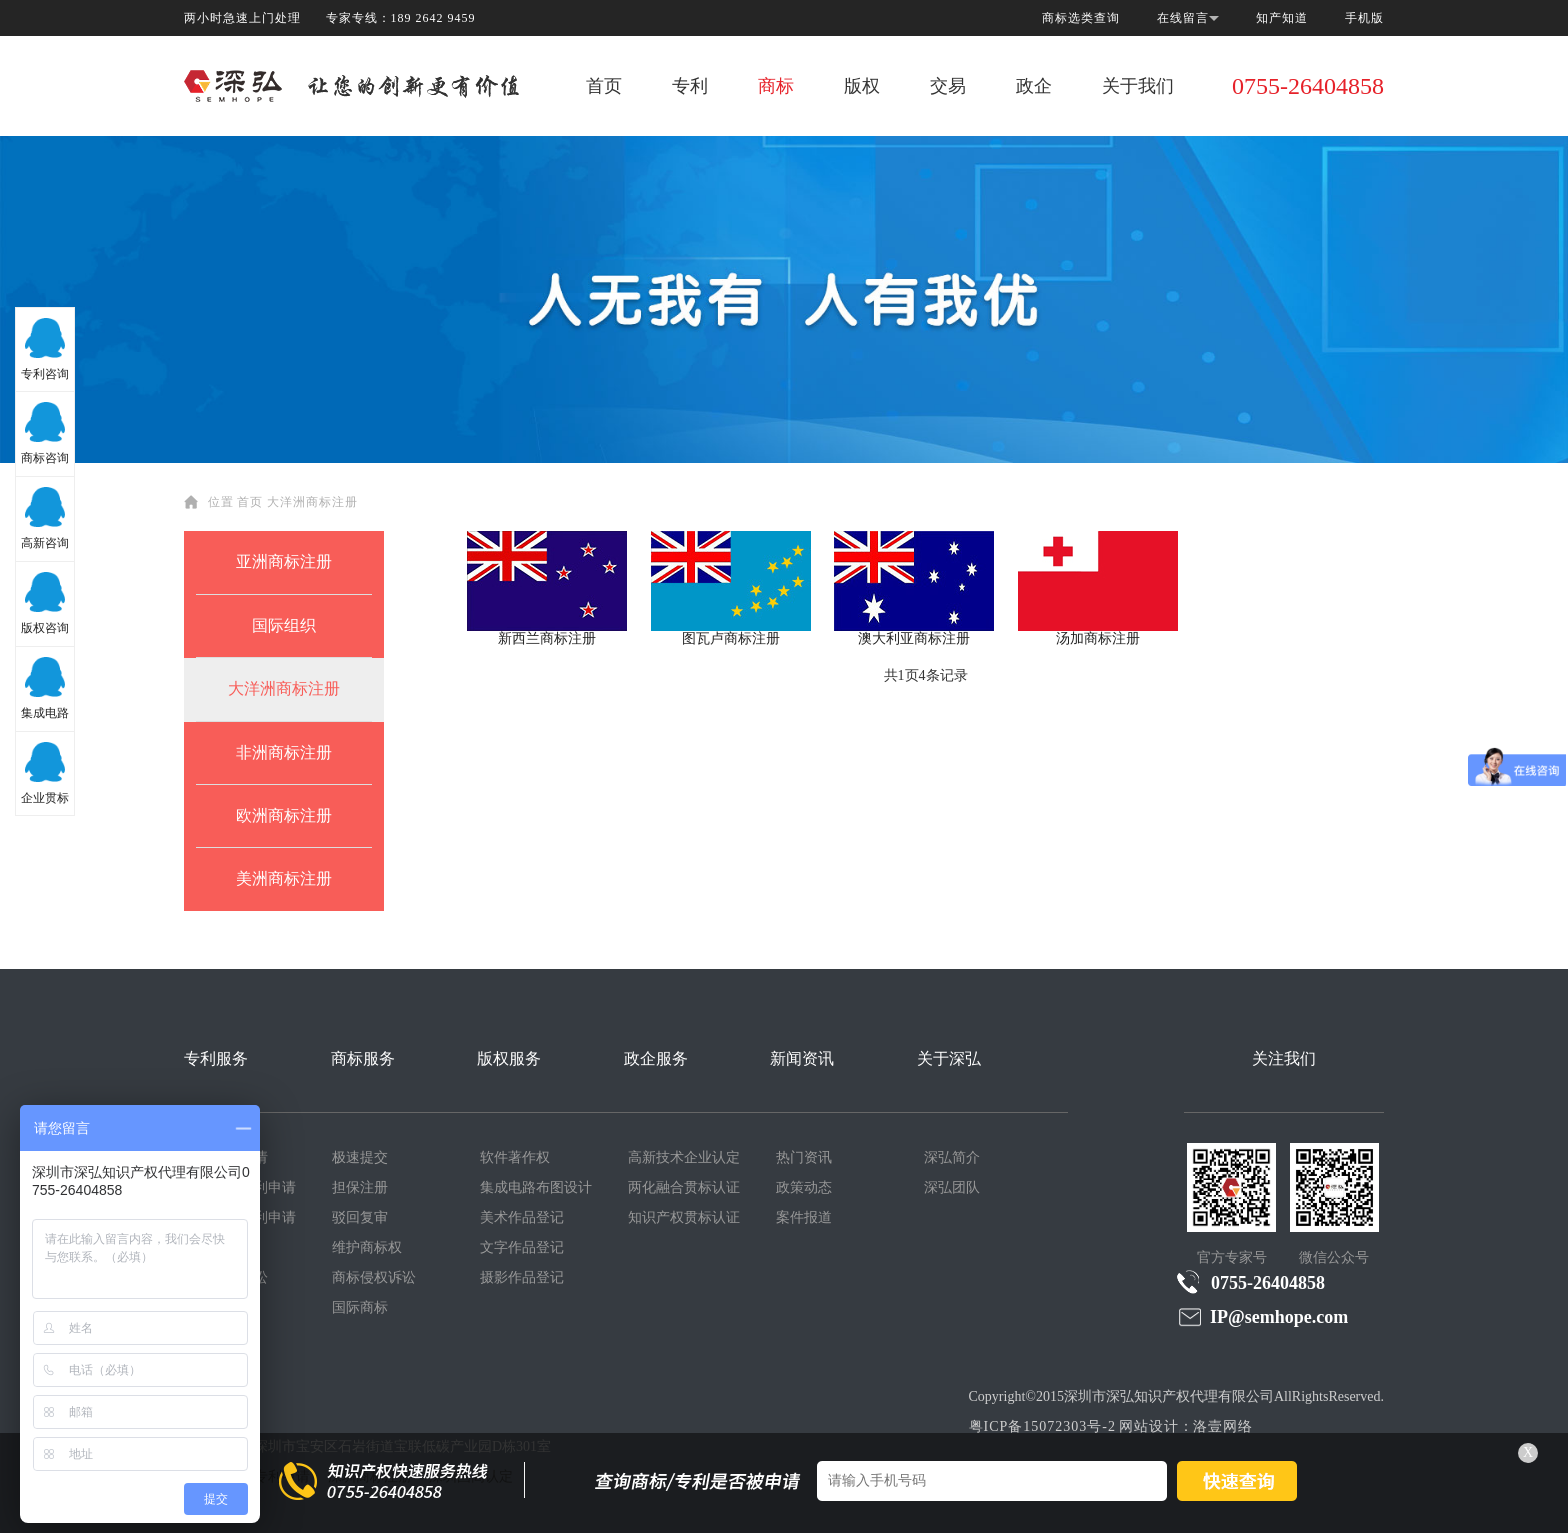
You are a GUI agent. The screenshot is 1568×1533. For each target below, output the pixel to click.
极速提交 (360, 1157)
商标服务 (363, 1058)
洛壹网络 (1223, 1426)
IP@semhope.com (1262, 1316)
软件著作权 (515, 1157)
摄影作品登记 (522, 1277)
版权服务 (509, 1058)
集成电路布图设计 (536, 1187)
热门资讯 (804, 1157)
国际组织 (284, 625)
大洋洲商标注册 (312, 502)
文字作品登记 (522, 1247)
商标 (776, 86)
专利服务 (216, 1058)
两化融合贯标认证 (684, 1187)
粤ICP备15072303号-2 (1042, 1426)
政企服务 (656, 1058)
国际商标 (360, 1307)
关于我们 (1138, 86)
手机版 (1364, 18)
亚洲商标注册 (284, 561)
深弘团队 (952, 1187)
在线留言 (1183, 18)
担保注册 (360, 1187)
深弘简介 (952, 1157)
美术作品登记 (522, 1217)
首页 (604, 86)
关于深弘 (949, 1058)
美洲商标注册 (284, 878)
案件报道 (804, 1217)
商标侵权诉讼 (374, 1277)
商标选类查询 (1081, 18)
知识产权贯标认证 (684, 1217)
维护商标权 (367, 1247)
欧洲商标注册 (284, 815)
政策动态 (804, 1187)
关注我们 (1284, 1058)
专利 (690, 86)
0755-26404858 (1308, 86)
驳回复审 (360, 1217)
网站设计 (1149, 1426)
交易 (948, 86)
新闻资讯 (802, 1058)
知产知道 (1282, 18)
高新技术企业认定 (684, 1157)
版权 (862, 86)
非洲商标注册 (284, 752)
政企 (1034, 86)
